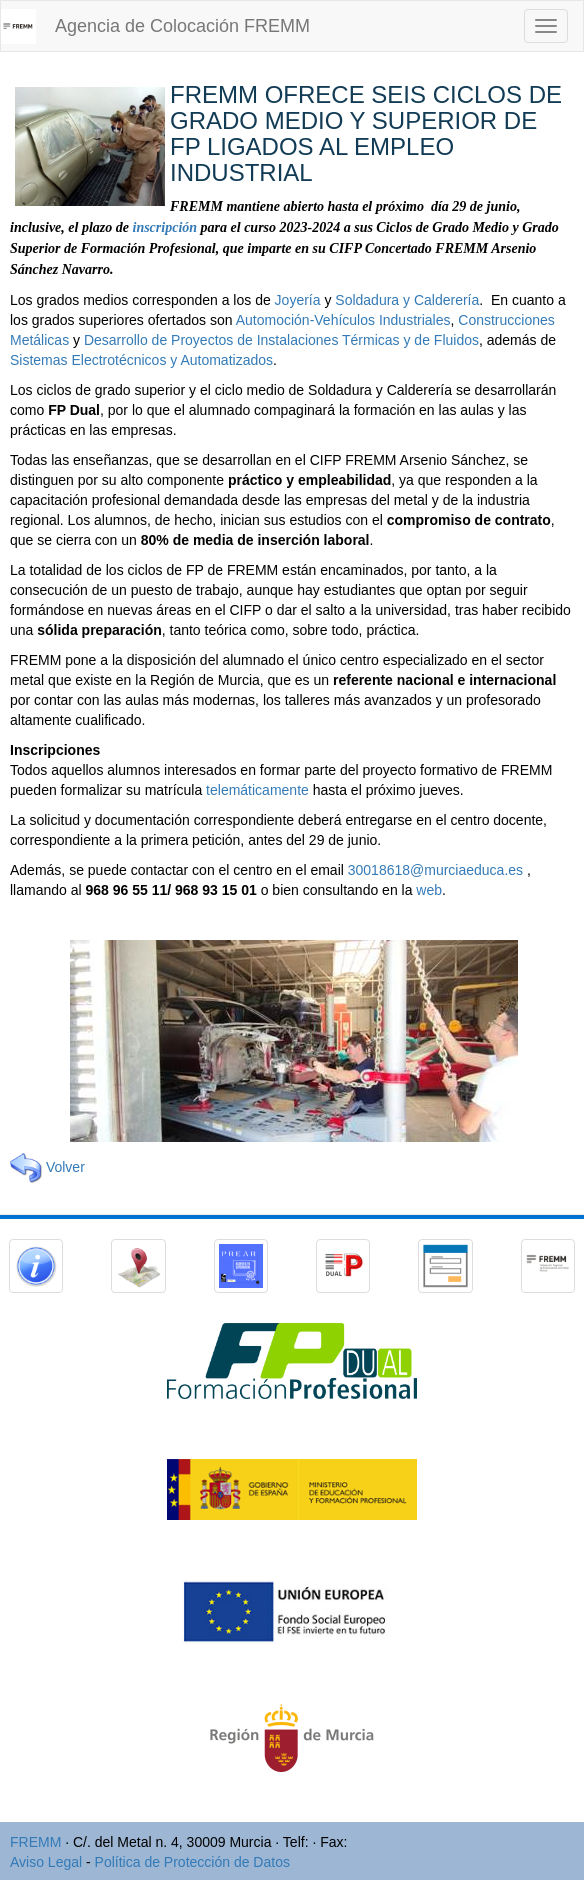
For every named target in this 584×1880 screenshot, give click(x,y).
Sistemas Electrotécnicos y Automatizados (141, 360)
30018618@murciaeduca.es (435, 870)
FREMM (35, 1842)
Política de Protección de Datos (192, 1862)
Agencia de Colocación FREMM (182, 26)
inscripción (165, 227)
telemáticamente (257, 790)
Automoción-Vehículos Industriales (343, 320)
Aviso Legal (46, 1862)
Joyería (298, 300)
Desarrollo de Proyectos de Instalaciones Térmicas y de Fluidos (281, 340)
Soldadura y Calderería (407, 300)
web (429, 890)
